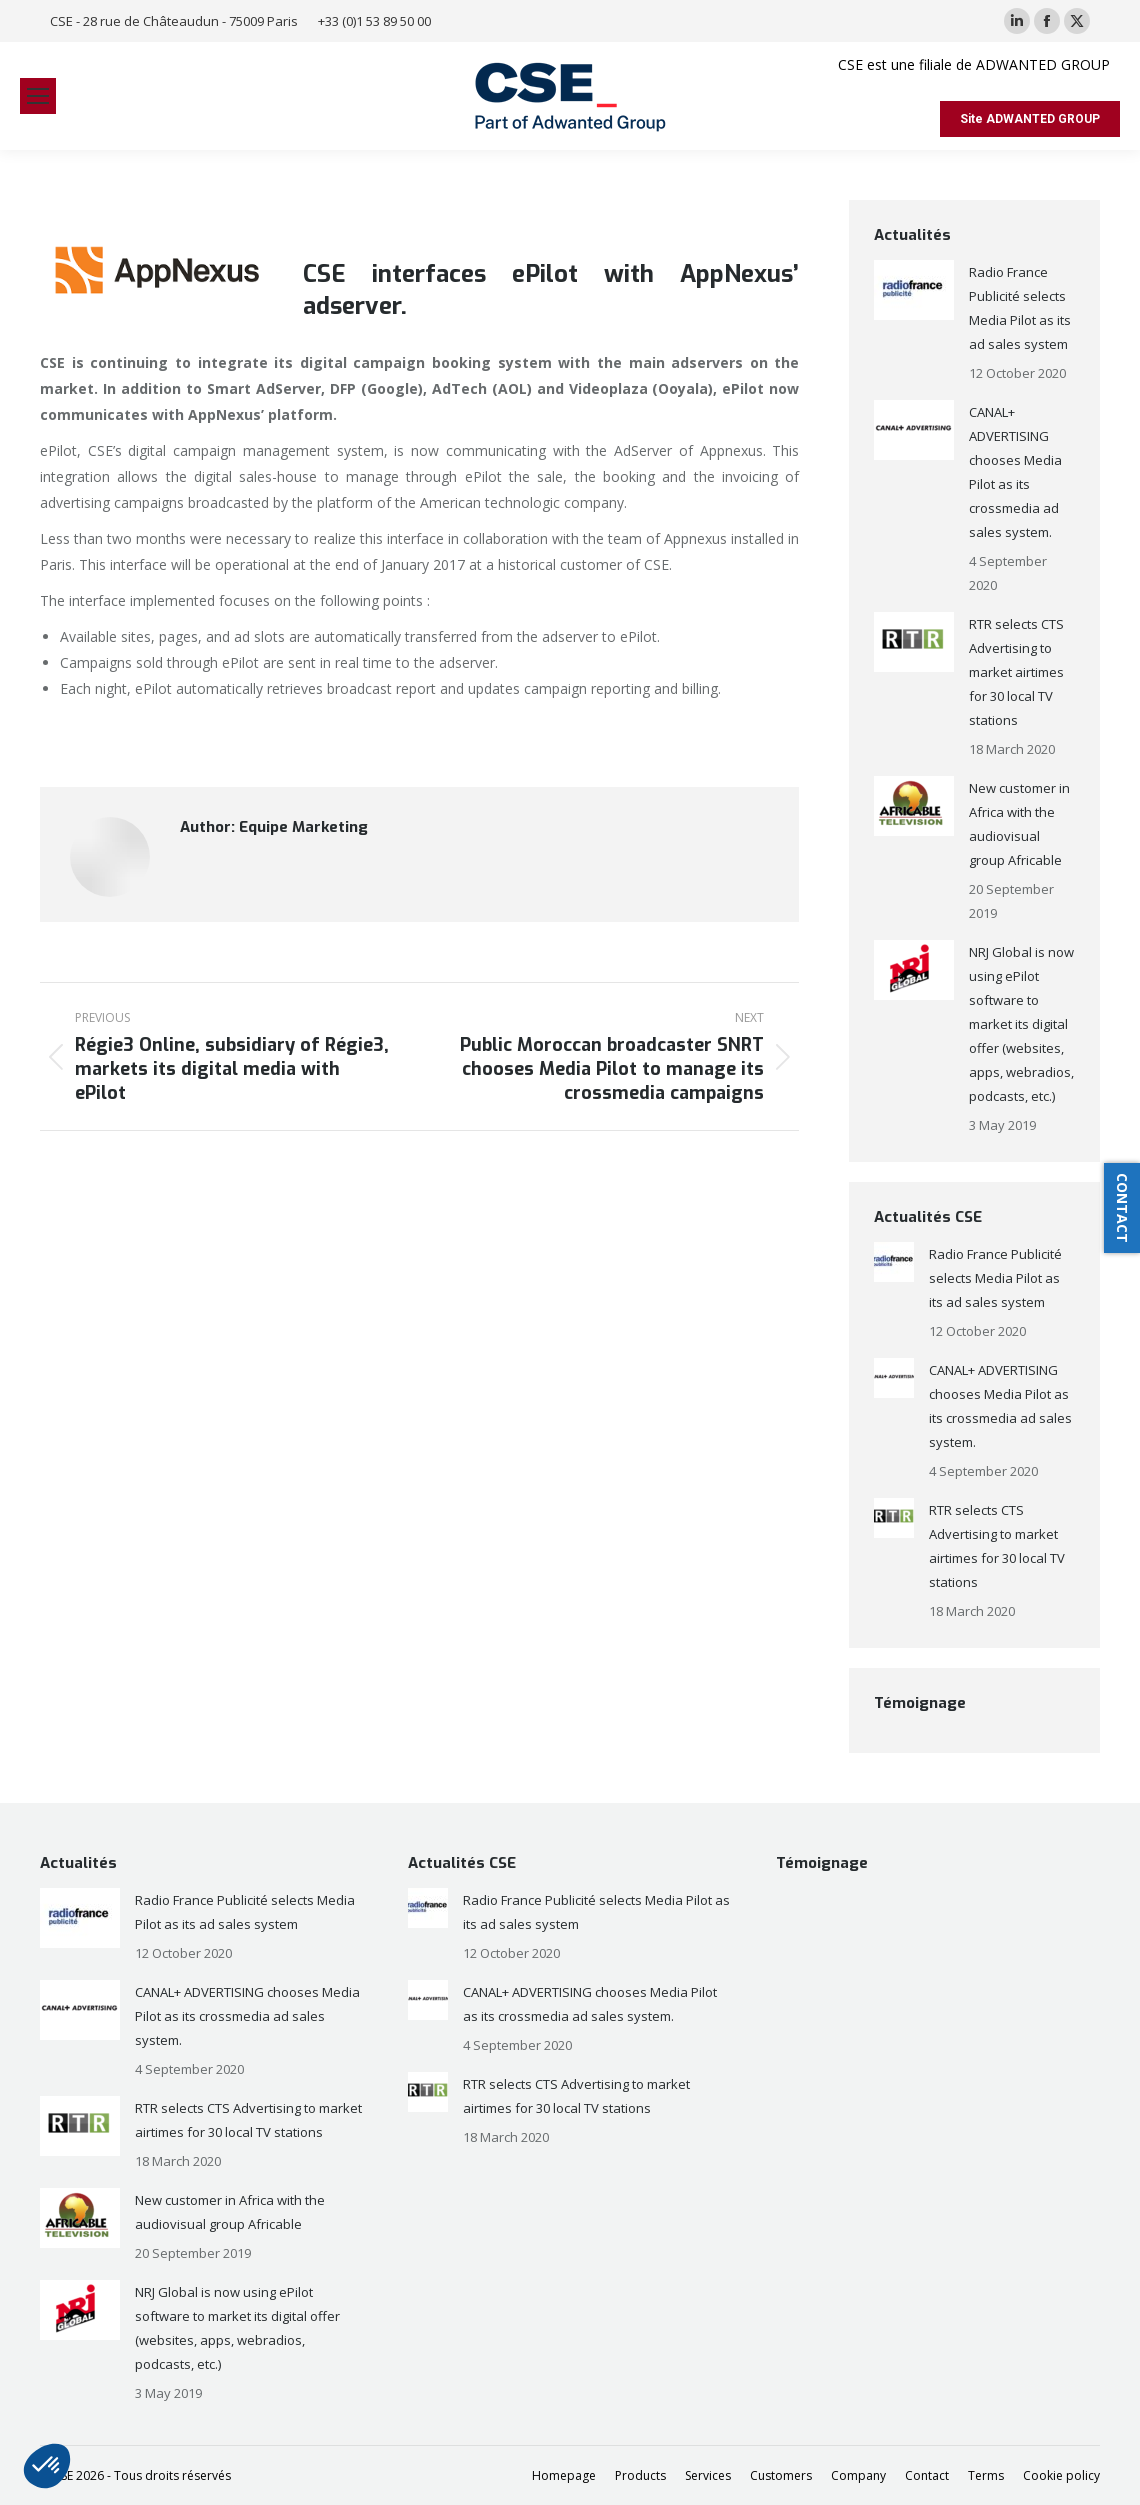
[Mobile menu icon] (38, 96)
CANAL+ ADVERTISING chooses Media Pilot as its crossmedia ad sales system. (1015, 472)
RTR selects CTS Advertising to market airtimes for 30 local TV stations (1016, 672)
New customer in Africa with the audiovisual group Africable (1019, 824)
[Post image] (914, 290)
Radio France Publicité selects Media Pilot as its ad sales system (1020, 308)
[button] (47, 2466)
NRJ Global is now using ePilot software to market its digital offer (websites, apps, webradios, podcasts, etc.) (1021, 1024)
